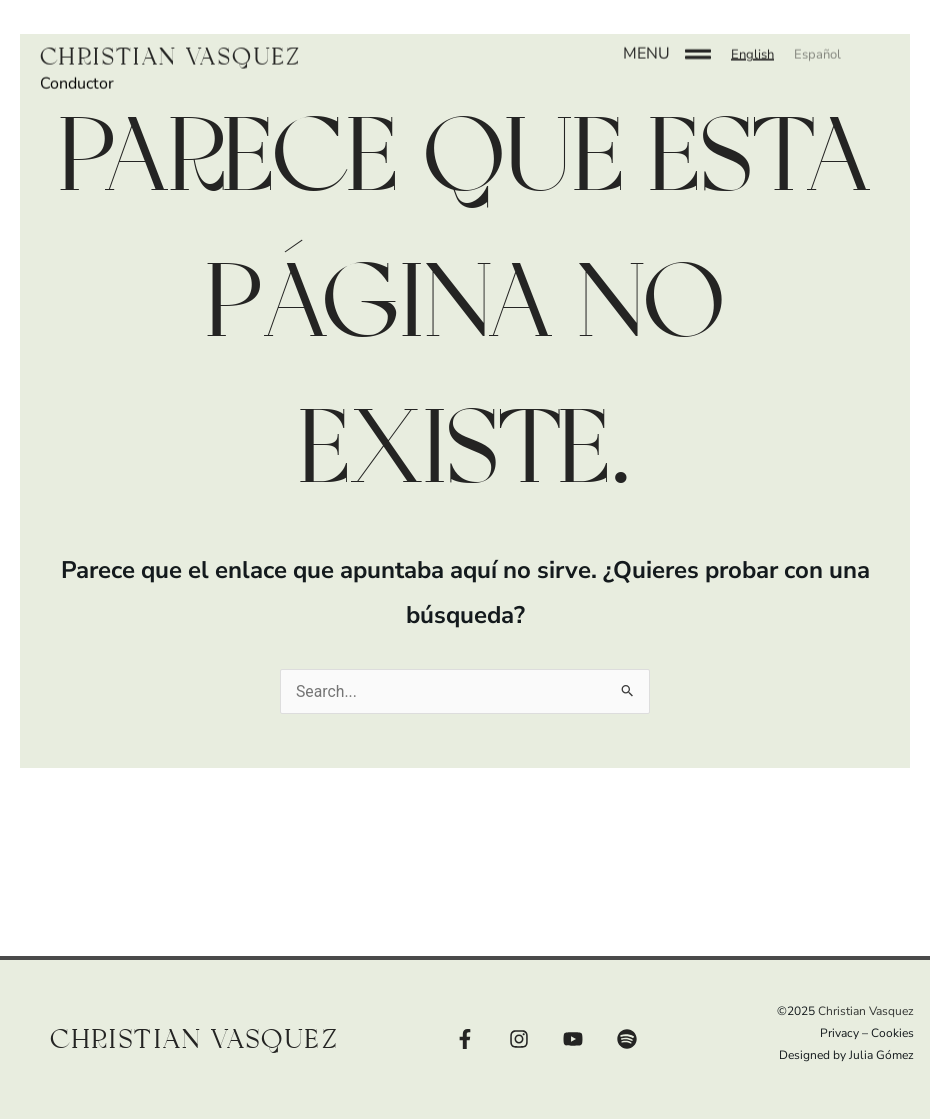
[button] (752, 42)
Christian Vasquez (175, 44)
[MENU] (698, 42)
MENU (646, 41)
